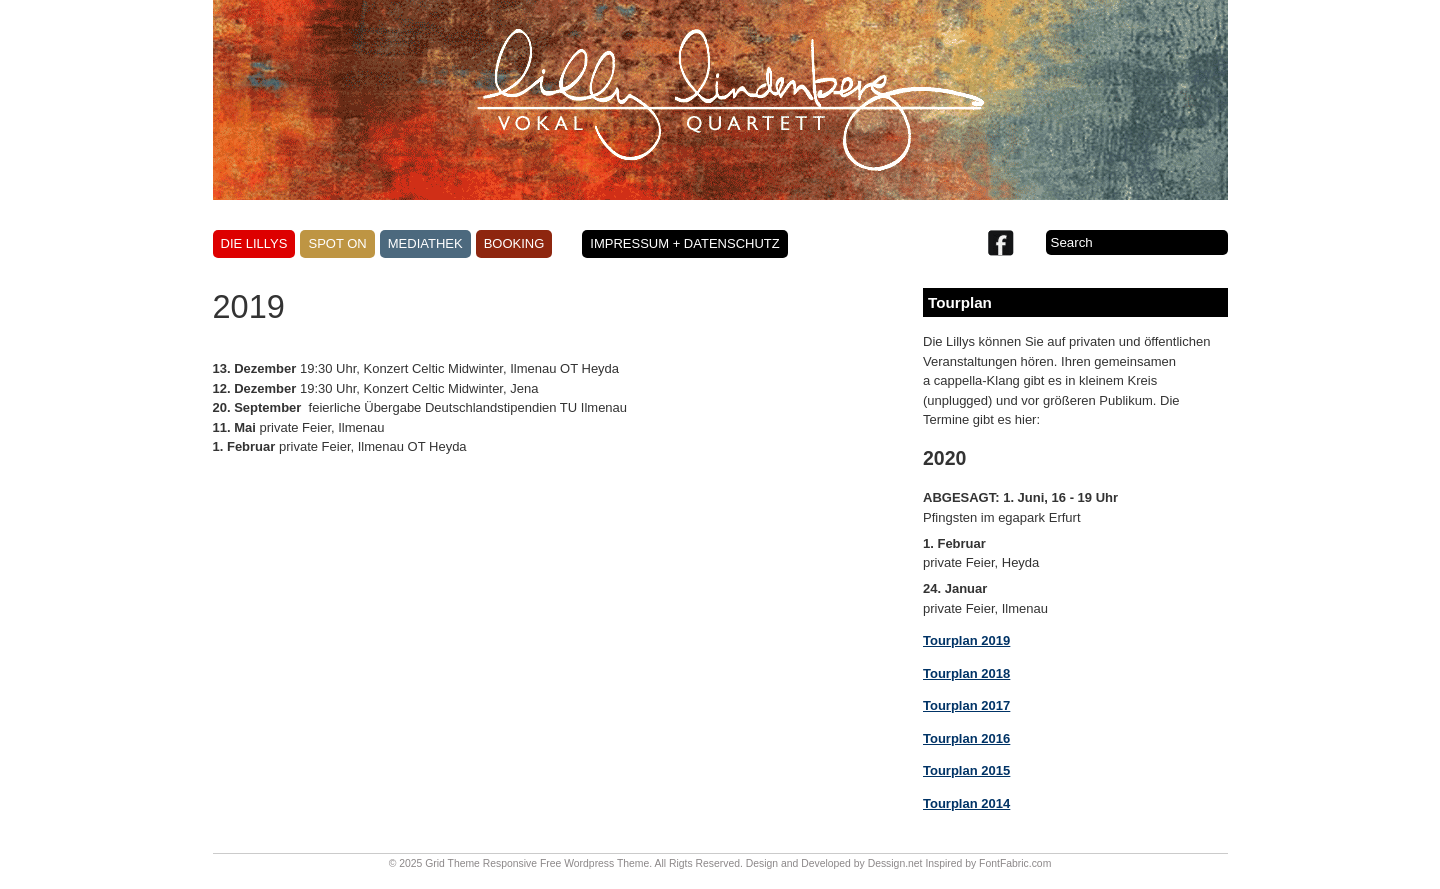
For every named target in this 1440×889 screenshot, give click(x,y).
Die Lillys (254, 243)
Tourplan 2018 (966, 673)
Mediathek (425, 243)
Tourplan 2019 (966, 640)
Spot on (337, 243)
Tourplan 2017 (966, 705)
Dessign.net (895, 863)
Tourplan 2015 (966, 770)
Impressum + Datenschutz (684, 243)
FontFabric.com (1015, 863)
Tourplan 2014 (966, 803)
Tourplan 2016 (966, 738)
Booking (514, 243)
